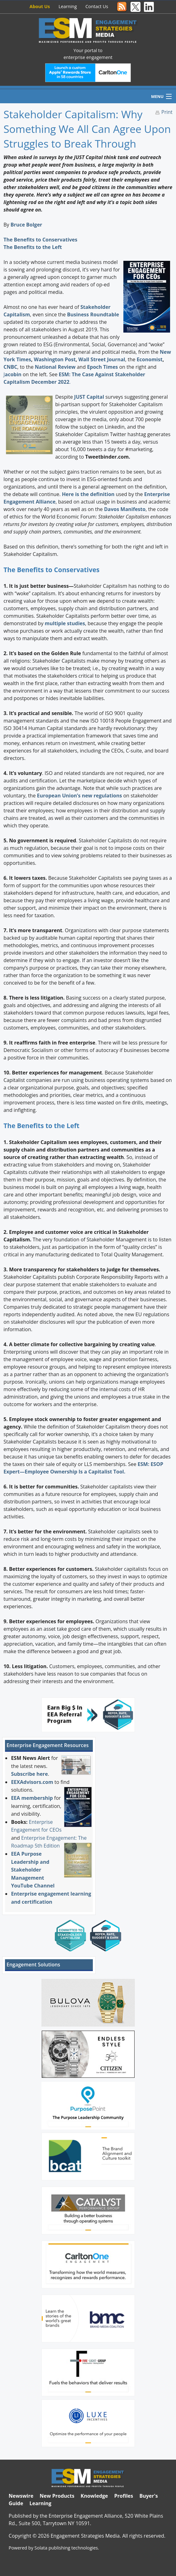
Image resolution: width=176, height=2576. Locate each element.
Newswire (21, 2495)
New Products (57, 2495)
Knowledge (94, 2495)
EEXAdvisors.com (32, 1782)
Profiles (123, 2495)
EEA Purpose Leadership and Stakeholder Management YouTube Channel (33, 1869)
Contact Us (96, 6)
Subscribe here (29, 1773)
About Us (40, 6)
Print (167, 112)
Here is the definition (88, 494)
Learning (68, 6)
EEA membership (32, 1797)
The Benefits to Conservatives (40, 239)
